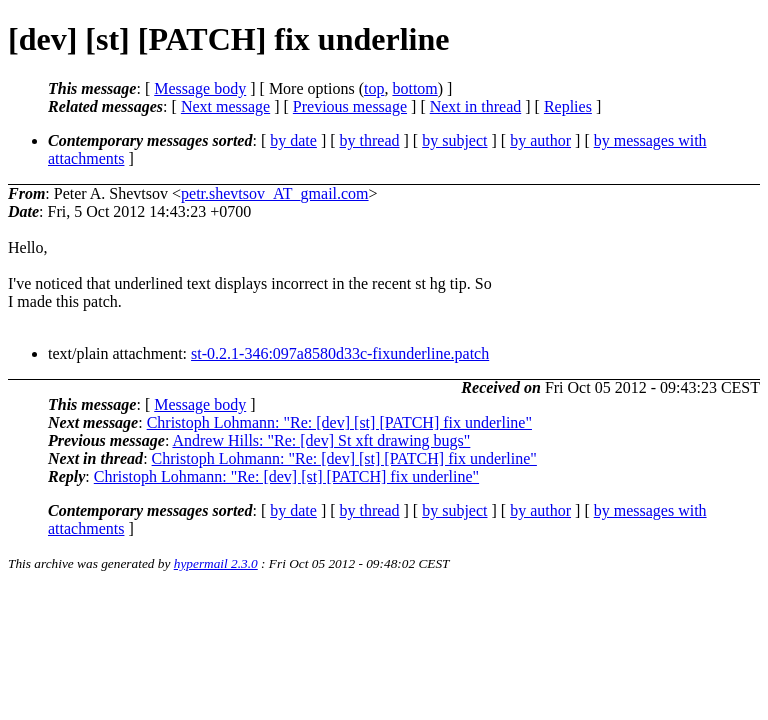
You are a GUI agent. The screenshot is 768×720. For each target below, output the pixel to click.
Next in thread (476, 106)
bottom (414, 88)
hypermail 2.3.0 (216, 563)
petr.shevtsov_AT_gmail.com (275, 193)
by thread (370, 140)
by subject (454, 140)
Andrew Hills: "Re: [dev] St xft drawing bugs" (321, 440)
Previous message (350, 106)
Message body (200, 88)
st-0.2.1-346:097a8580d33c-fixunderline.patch (340, 353)
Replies (568, 106)
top (374, 88)
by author (540, 140)
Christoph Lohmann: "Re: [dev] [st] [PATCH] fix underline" (339, 422)
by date (293, 140)
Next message (225, 106)
